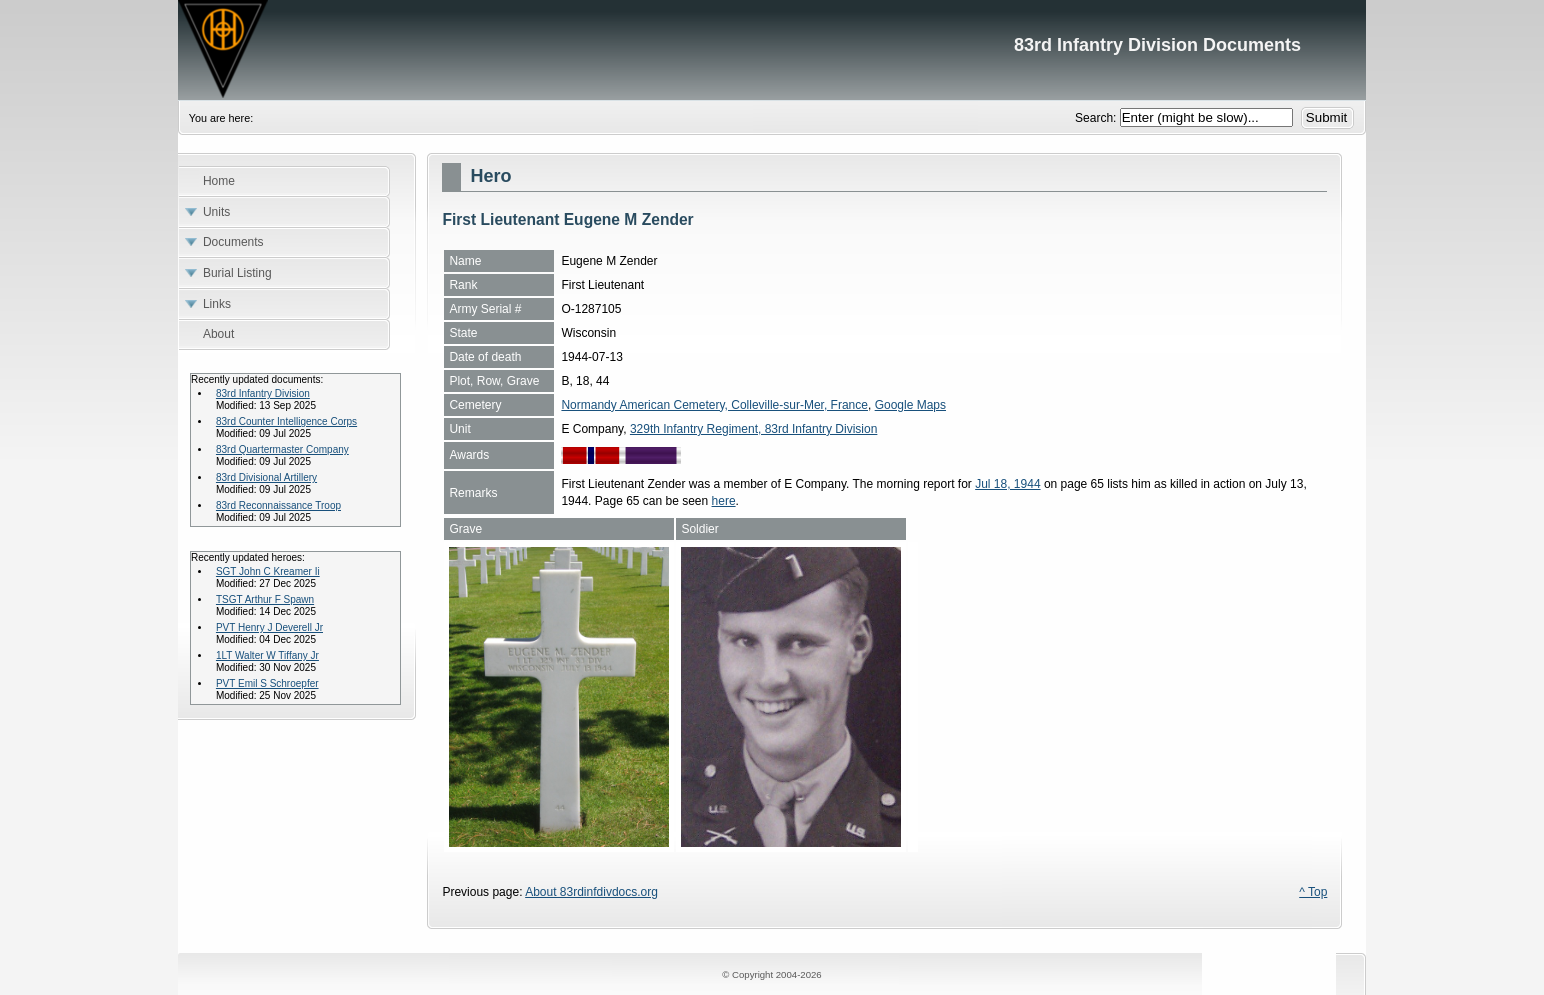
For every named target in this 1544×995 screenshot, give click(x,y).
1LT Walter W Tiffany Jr (267, 655)
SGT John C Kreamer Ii (268, 571)
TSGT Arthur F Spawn (265, 599)
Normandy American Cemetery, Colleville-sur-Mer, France (714, 405)
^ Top (1313, 892)
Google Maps (910, 405)
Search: (1097, 118)
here (724, 501)
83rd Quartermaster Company (282, 449)
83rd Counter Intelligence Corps (286, 421)
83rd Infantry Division (263, 393)
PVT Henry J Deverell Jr (269, 627)
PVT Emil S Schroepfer (267, 683)
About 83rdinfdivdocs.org (591, 892)
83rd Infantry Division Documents (772, 50)
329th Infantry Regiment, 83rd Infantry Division (753, 429)
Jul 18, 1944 (1007, 484)
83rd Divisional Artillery (266, 477)
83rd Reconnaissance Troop (278, 505)
